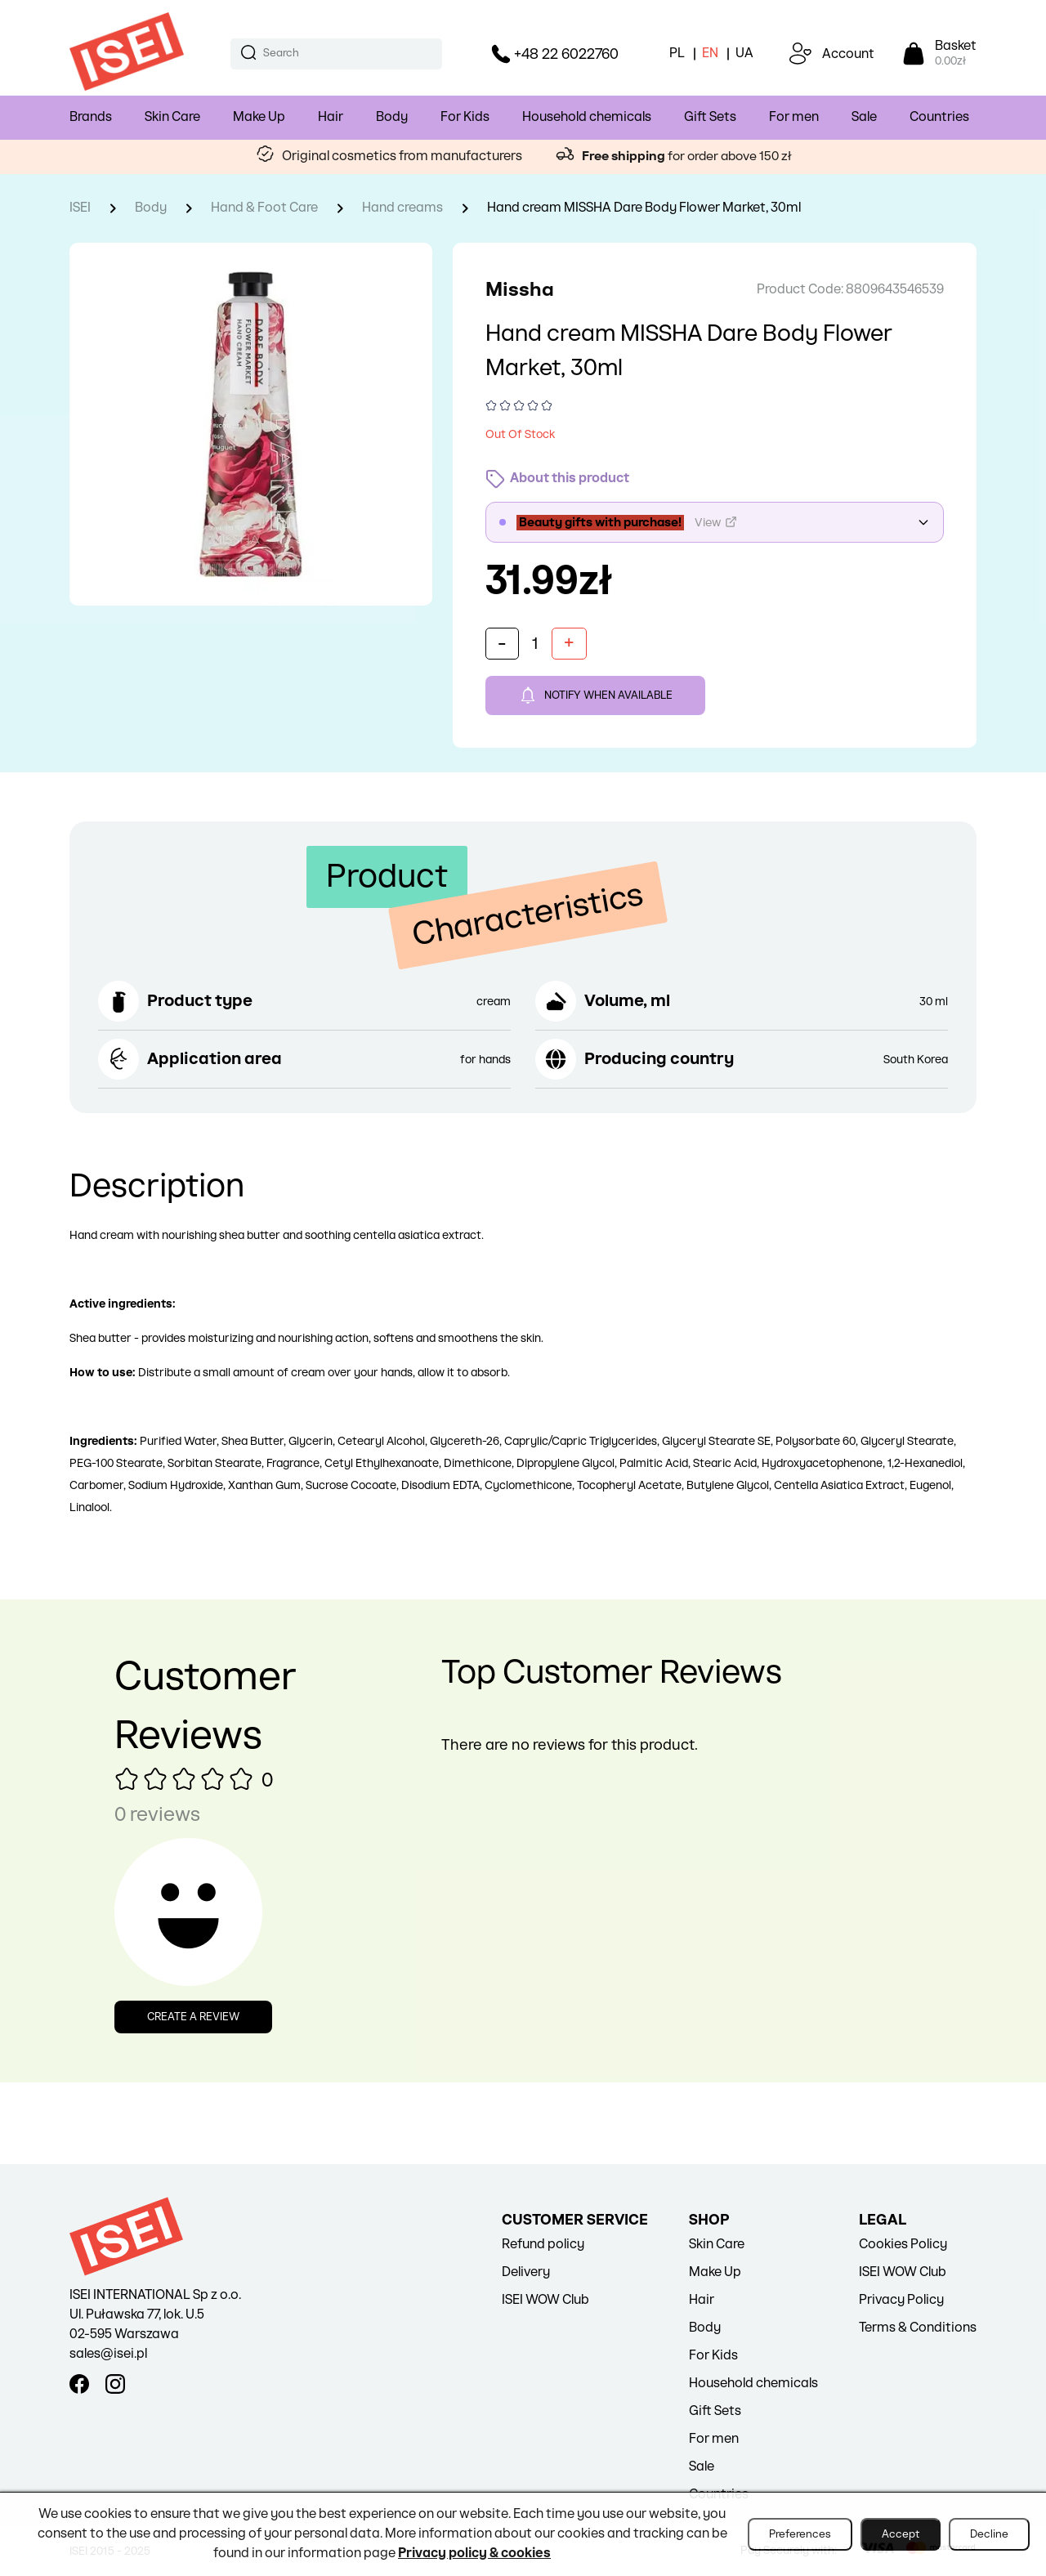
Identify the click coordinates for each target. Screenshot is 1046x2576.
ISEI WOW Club (545, 2300)
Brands (90, 117)
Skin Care (172, 117)
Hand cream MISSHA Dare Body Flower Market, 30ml (644, 208)
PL (677, 53)
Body (392, 117)
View (716, 522)
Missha (520, 290)
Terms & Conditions (918, 2328)
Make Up (259, 117)
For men (794, 117)
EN (710, 53)
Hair (330, 117)
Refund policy (543, 2244)
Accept (900, 2534)
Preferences (800, 2534)
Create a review (193, 2017)
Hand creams (402, 208)
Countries (939, 117)
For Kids (464, 117)
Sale (864, 117)
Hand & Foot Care (264, 208)
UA (744, 53)
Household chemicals (586, 117)
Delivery (526, 2272)
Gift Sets (710, 117)
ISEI (80, 208)
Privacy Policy (901, 2300)
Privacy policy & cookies (474, 2553)
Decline (989, 2534)
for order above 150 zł (686, 156)
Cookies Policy (903, 2244)
